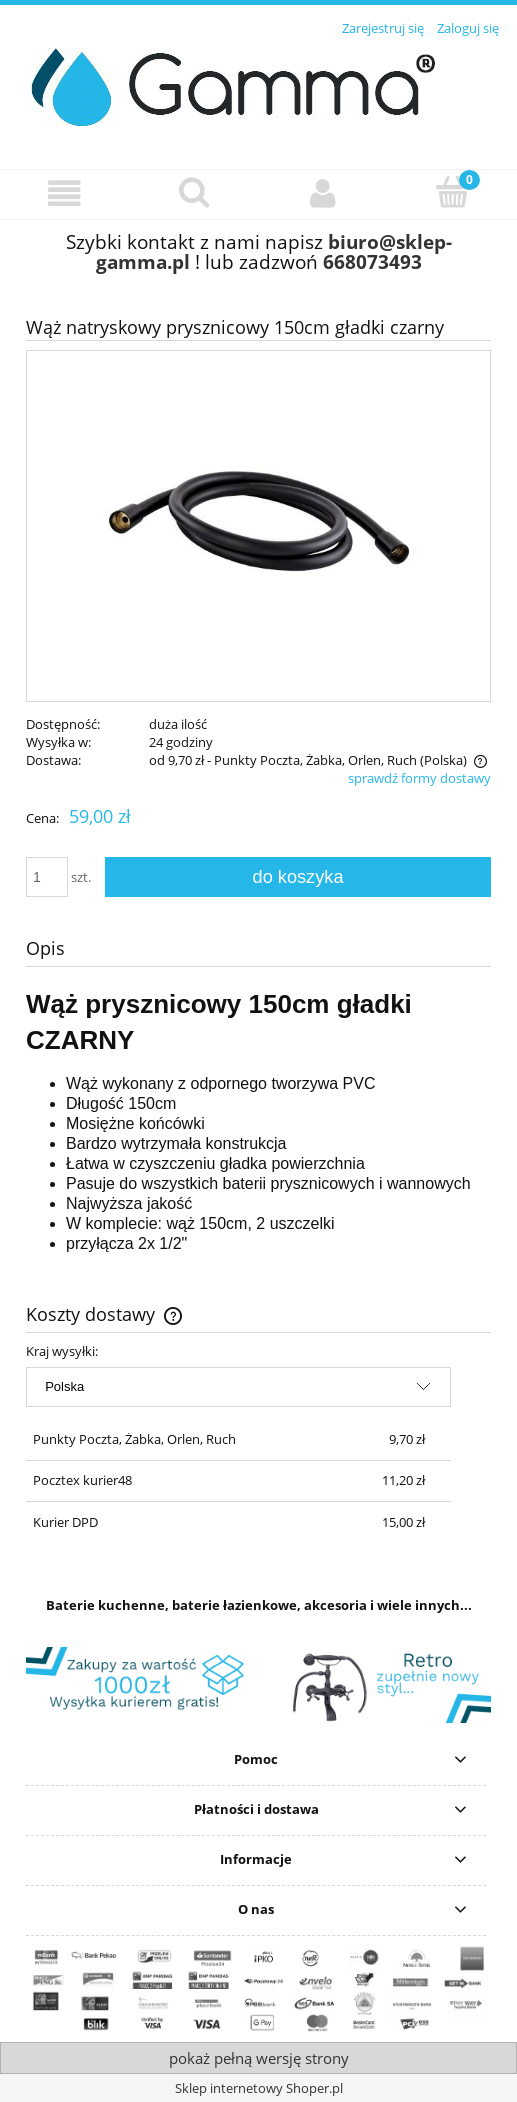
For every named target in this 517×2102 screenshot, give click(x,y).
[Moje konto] (323, 193)
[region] (258, 1685)
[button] (64, 193)
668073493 (372, 261)
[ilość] (47, 877)
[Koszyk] (452, 192)
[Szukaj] (193, 192)
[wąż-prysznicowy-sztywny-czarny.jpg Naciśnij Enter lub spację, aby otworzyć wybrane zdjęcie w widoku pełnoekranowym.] (259, 526)
